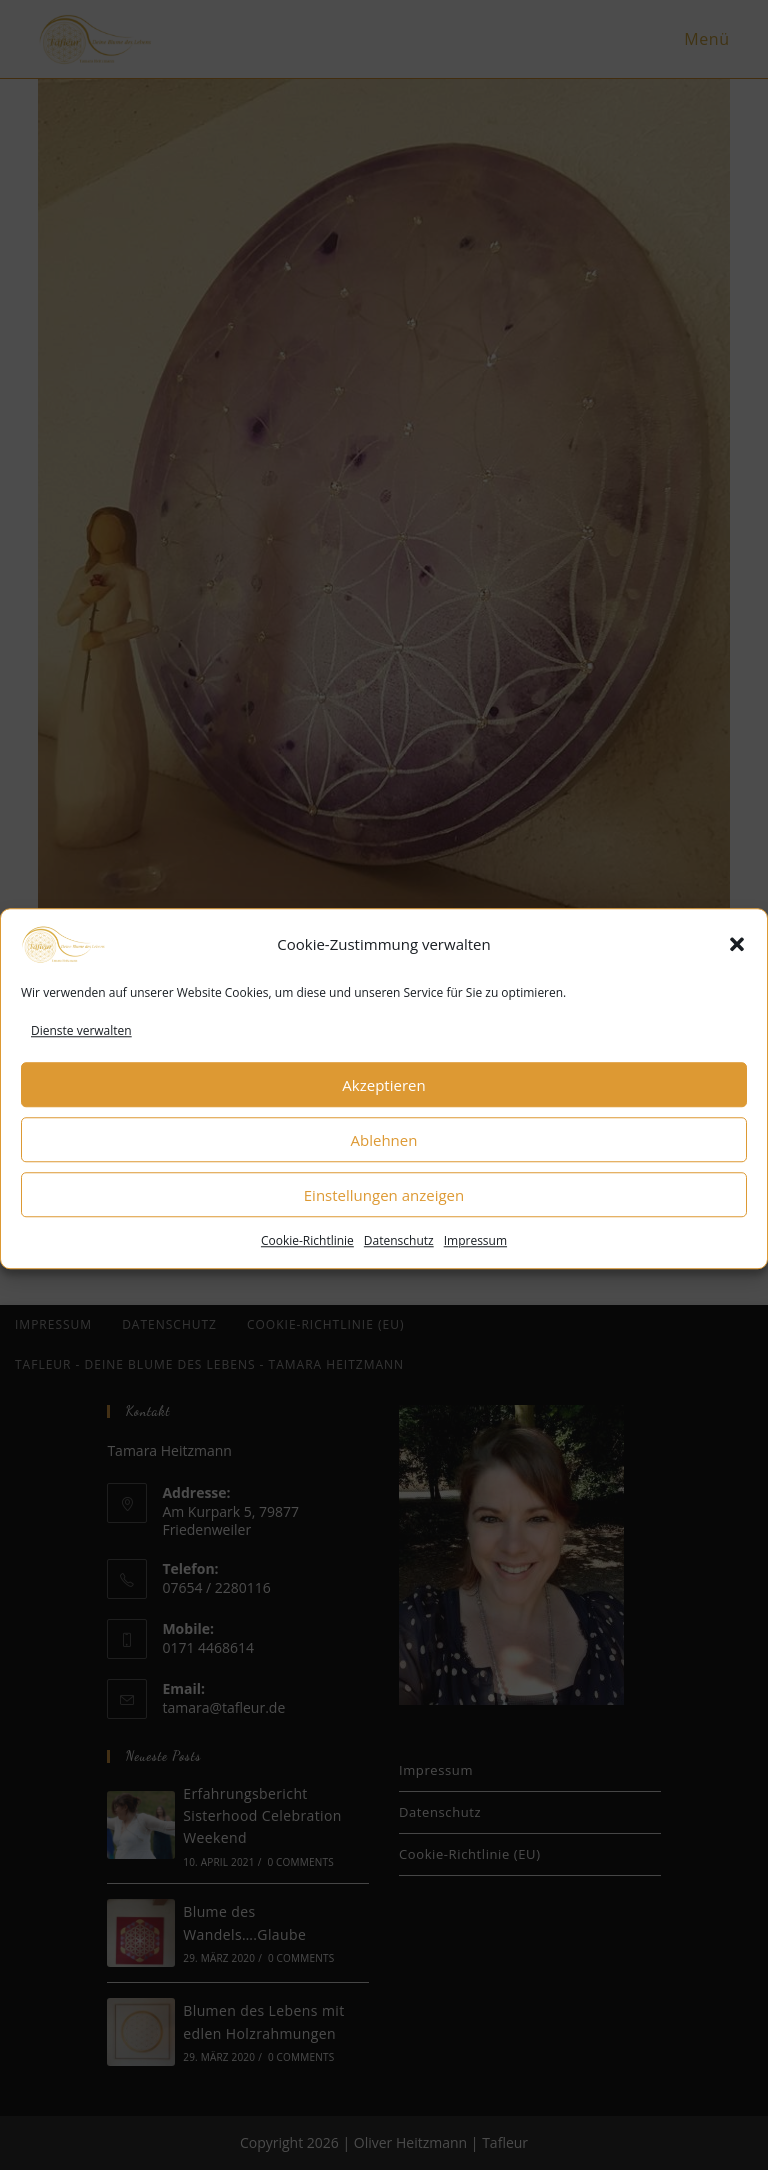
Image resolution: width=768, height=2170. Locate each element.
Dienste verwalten (81, 1052)
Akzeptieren (383, 1107)
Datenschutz (399, 1263)
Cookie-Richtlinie (307, 1263)
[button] (737, 966)
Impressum (475, 1263)
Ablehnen (384, 1162)
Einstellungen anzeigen (384, 1217)
